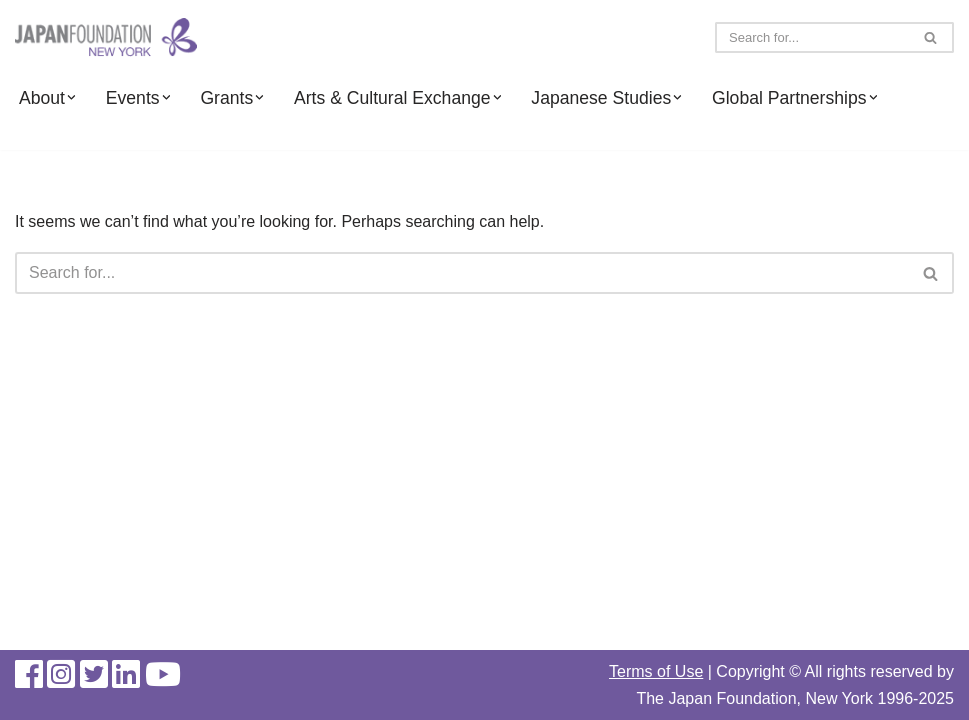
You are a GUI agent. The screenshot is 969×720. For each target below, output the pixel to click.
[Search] (812, 37)
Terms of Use (656, 671)
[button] (71, 97)
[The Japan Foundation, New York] (106, 37)
